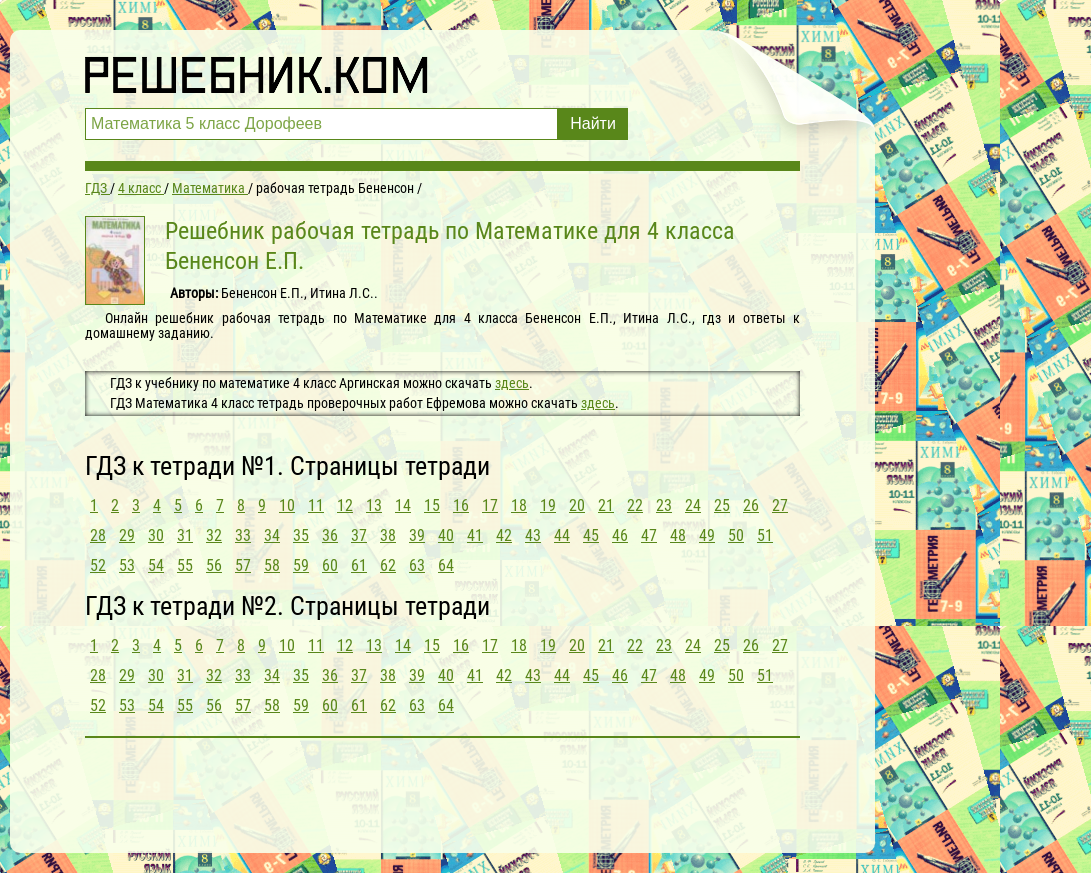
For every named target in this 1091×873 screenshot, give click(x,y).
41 (475, 535)
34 (272, 535)
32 (214, 535)
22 (635, 505)
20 (577, 505)
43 (533, 535)
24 (693, 505)
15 (432, 505)
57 (243, 565)
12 (345, 505)
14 (403, 505)
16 (461, 505)
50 (736, 535)
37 (359, 535)
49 (707, 535)
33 (243, 535)
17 (490, 505)
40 (446, 535)
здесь (512, 383)
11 (316, 505)
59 (301, 565)
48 (678, 535)
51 (765, 535)
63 (417, 565)
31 (185, 535)
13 (374, 505)
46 (620, 535)
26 (751, 505)
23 (664, 505)
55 (185, 565)
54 (156, 565)
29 (127, 535)
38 (388, 535)
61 (359, 565)
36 (330, 535)
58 (272, 565)
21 (606, 505)
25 (722, 505)
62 (388, 565)
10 (287, 505)
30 (156, 535)
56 (214, 565)
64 (446, 565)
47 (649, 535)
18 (519, 505)
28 (98, 535)
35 (301, 535)
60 (330, 565)
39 (417, 535)
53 (127, 565)
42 (504, 535)
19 (548, 505)
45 (591, 535)
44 (562, 535)
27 (780, 505)
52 (98, 565)
